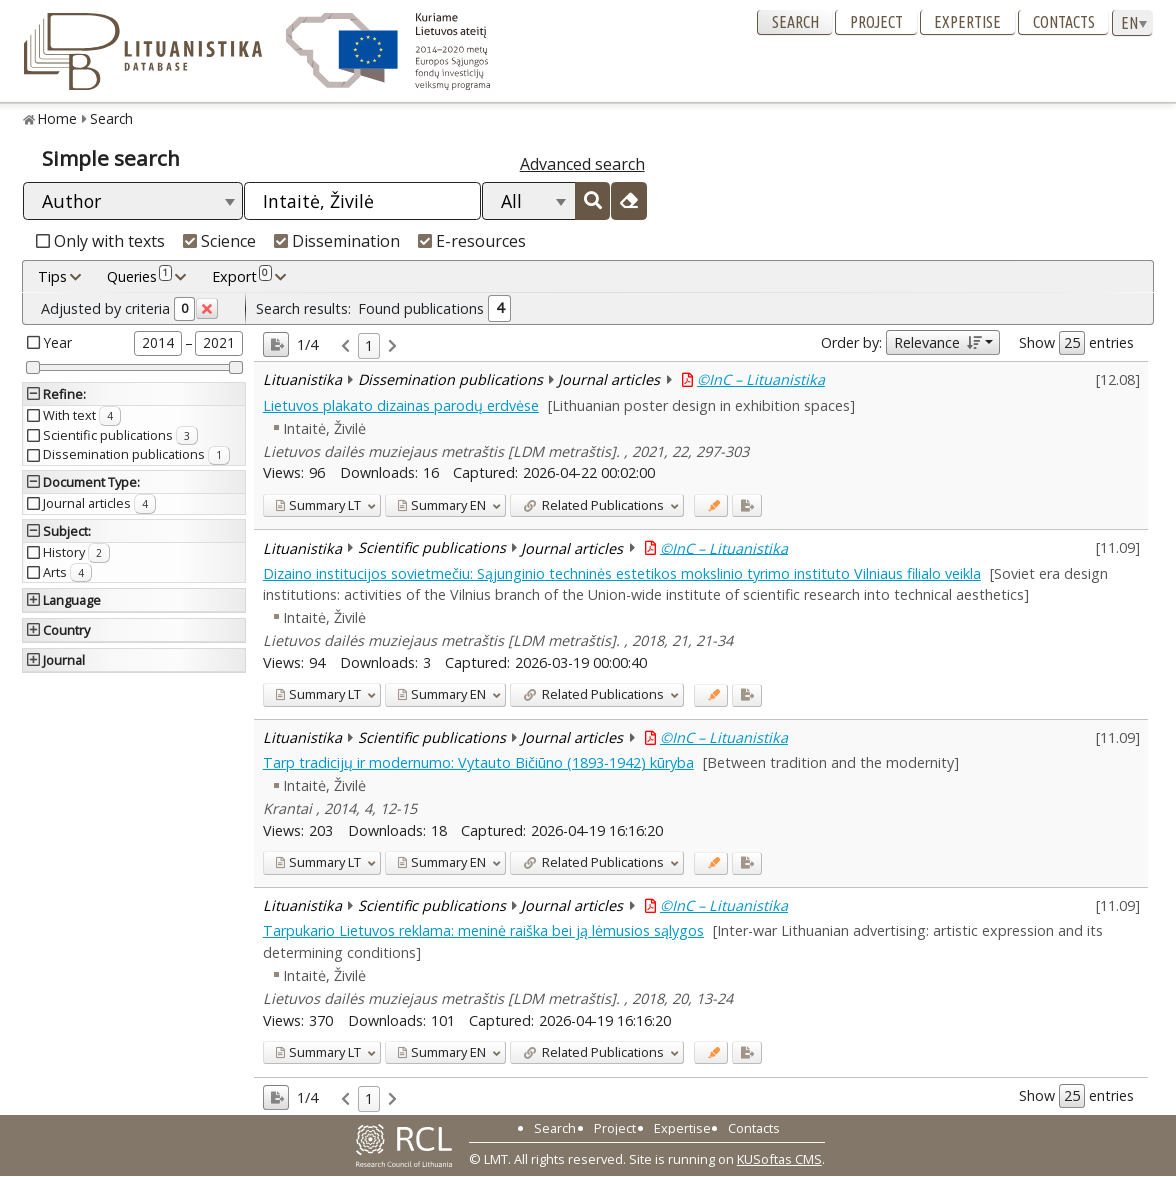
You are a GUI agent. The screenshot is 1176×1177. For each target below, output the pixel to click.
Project (876, 22)
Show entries (1076, 343)
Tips (52, 276)
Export (242, 276)
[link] (345, 346)
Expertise (967, 22)
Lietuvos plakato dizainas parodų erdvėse (401, 405)
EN (441, 505)
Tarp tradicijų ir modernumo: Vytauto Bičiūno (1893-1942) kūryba (478, 762)
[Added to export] (746, 505)
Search (795, 22)
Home (57, 118)
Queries (139, 276)
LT (318, 505)
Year (58, 342)
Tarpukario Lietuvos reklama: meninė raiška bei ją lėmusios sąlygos (483, 930)
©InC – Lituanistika (761, 379)
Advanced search (582, 164)
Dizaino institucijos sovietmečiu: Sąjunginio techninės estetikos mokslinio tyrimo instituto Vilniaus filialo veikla (622, 573)
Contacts (1064, 22)
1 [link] (369, 345)
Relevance (937, 342)
